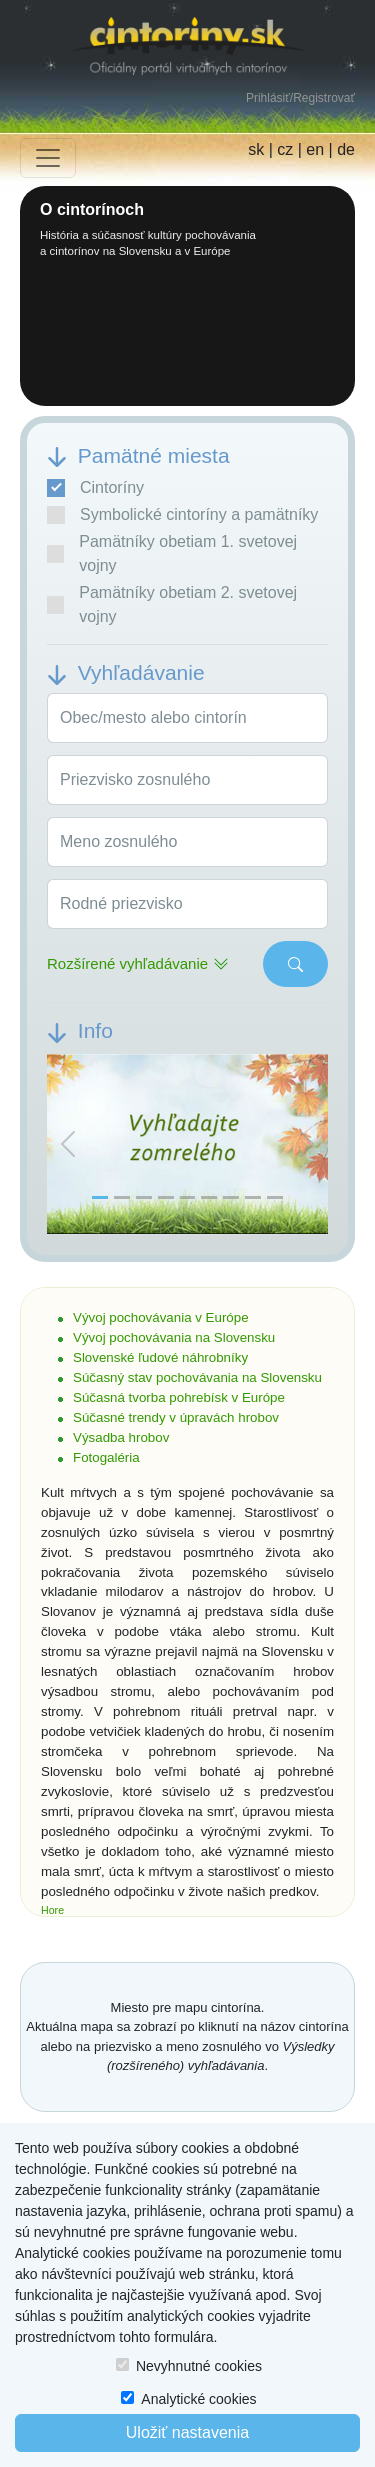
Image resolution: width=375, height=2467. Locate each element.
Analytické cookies (198, 2399)
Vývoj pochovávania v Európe (161, 1317)
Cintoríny (95, 488)
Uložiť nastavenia (187, 2432)
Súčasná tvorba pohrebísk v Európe (179, 1397)
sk (256, 149)
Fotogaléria (106, 1457)
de (346, 149)
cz (285, 149)
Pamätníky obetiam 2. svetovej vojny (172, 604)
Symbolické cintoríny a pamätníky (182, 515)
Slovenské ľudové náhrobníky (160, 1357)
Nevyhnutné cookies (199, 2366)
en (315, 149)
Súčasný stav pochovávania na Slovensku (197, 1377)
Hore (52, 1910)
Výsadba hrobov (121, 1437)
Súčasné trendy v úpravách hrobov (176, 1417)
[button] (68, 1144)
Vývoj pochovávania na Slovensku (174, 1337)
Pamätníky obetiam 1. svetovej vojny (172, 553)
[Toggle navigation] (48, 158)
